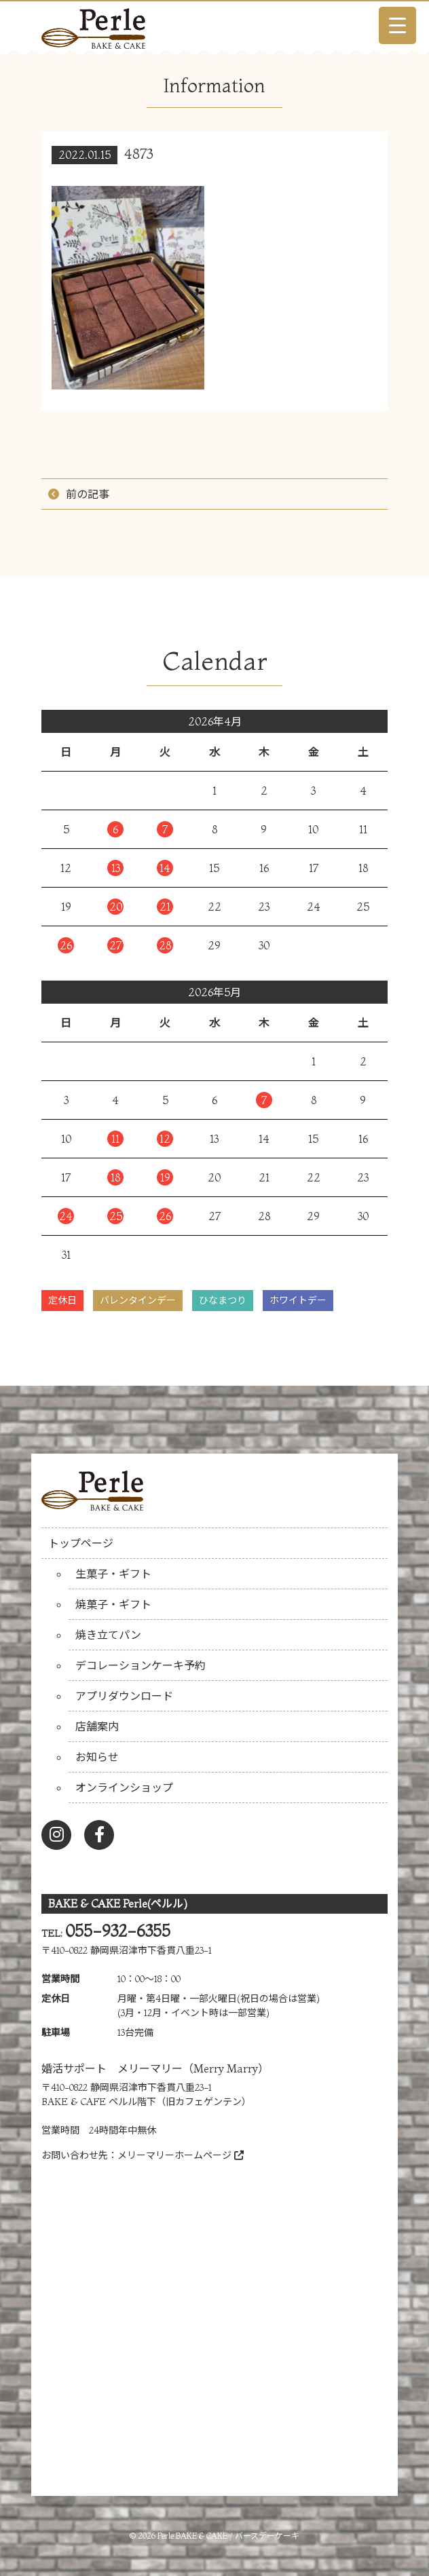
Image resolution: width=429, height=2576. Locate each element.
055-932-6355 (117, 1931)
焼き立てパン (108, 1635)
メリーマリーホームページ (180, 2155)
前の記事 (87, 494)
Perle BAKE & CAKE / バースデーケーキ (228, 2536)
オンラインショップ (124, 1787)
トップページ (80, 1543)
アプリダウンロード (124, 1696)
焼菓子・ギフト (113, 1604)
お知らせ (97, 1757)
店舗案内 (97, 1726)
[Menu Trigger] (397, 25)
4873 (138, 153)
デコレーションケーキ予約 (140, 1665)
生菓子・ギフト (113, 1573)
